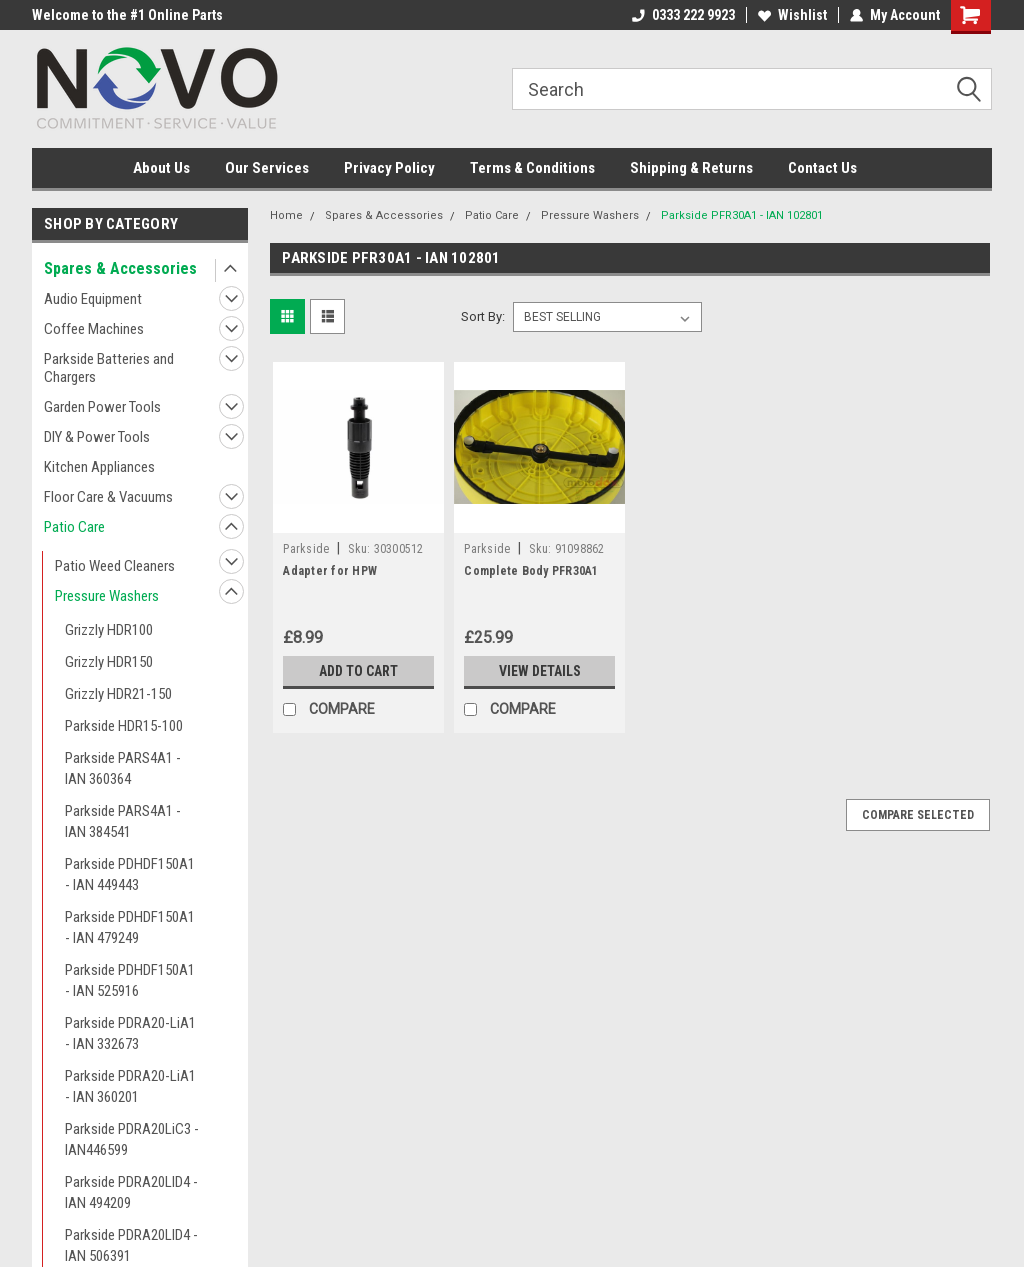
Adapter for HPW (330, 571)
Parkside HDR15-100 (124, 726)
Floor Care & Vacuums (108, 497)
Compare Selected (918, 815)
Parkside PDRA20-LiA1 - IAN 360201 (130, 1086)
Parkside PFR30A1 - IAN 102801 (742, 215)
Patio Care (74, 527)
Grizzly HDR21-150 (118, 694)
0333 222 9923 (683, 15)
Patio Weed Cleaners (115, 566)
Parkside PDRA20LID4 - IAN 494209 (131, 1192)
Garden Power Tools (102, 407)
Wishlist (792, 15)
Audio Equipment (93, 299)
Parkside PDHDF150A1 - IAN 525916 (130, 980)
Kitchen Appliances (99, 467)
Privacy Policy (389, 168)
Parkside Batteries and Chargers (109, 368)
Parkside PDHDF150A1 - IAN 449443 (130, 874)
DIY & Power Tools (97, 437)
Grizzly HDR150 (109, 662)
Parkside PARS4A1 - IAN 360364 (123, 768)
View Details (540, 671)
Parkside (306, 549)
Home (286, 215)
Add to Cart (358, 671)
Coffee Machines (94, 329)
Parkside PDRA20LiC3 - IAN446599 (132, 1139)
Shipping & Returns (691, 168)
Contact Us (822, 168)
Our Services (267, 168)
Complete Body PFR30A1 (531, 571)
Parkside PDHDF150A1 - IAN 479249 (130, 927)
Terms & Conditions (532, 168)
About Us (161, 168)
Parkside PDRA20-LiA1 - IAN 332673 (130, 1033)
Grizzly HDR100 (109, 630)
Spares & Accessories (120, 268)
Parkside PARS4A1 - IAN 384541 (123, 821)
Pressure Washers (107, 596)
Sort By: (483, 316)
